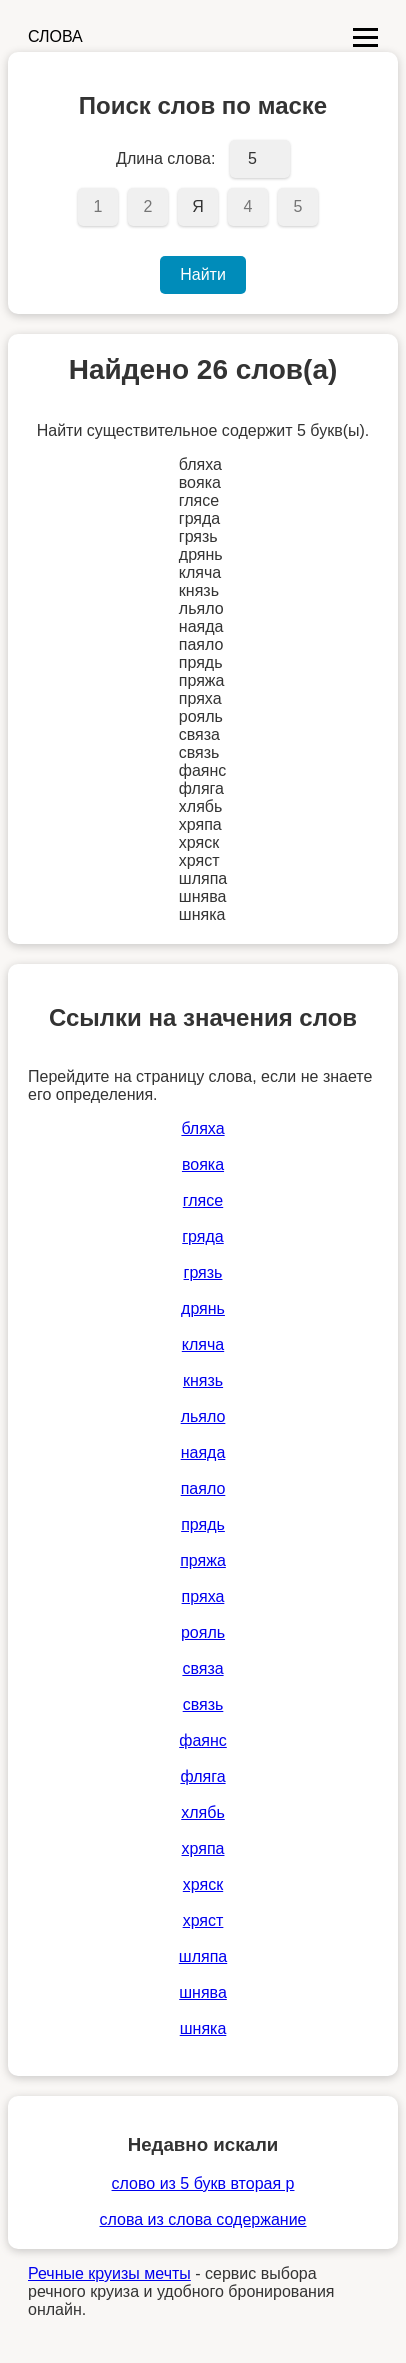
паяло (203, 1488)
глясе (203, 1200)
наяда (203, 1452)
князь (203, 1380)
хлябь (203, 1812)
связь (203, 1704)
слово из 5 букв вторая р (203, 2183)
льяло (203, 1416)
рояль (203, 1632)
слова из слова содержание (202, 2219)
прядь (203, 1524)
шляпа (203, 1956)
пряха (203, 1596)
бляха (202, 1128)
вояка (203, 1164)
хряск (203, 1884)
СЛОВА (55, 36)
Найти (203, 274)
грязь (203, 1272)
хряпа (203, 1848)
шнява (203, 1992)
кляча (203, 1344)
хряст (203, 1920)
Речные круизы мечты (109, 2273)
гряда (202, 1236)
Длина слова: (165, 158)
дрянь (203, 1308)
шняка (203, 2028)
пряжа (203, 1560)
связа (202, 1668)
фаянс (203, 1740)
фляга (202, 1776)
